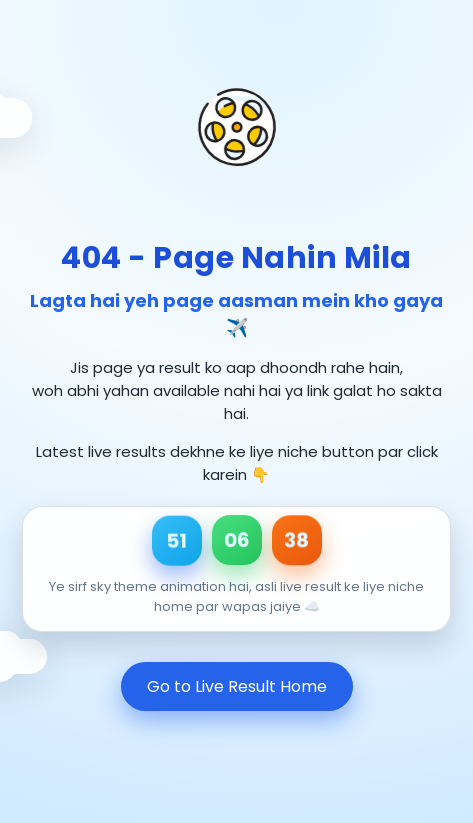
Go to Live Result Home (237, 686)
